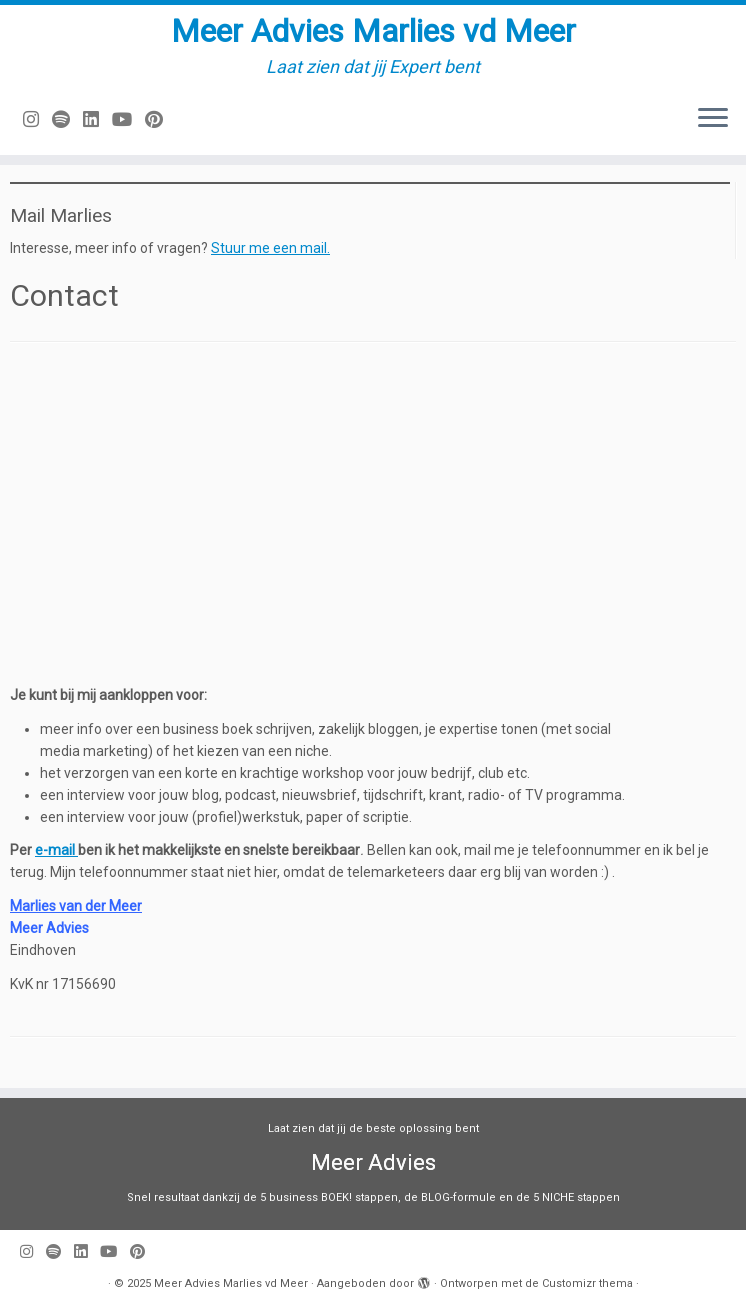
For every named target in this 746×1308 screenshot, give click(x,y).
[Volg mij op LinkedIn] (97, 119)
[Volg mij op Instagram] (37, 119)
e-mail (56, 850)
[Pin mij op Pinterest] (160, 119)
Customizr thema (587, 1283)
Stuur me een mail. (270, 248)
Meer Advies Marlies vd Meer (373, 31)
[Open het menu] (713, 119)
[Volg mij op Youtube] (128, 119)
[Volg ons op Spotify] (67, 119)
